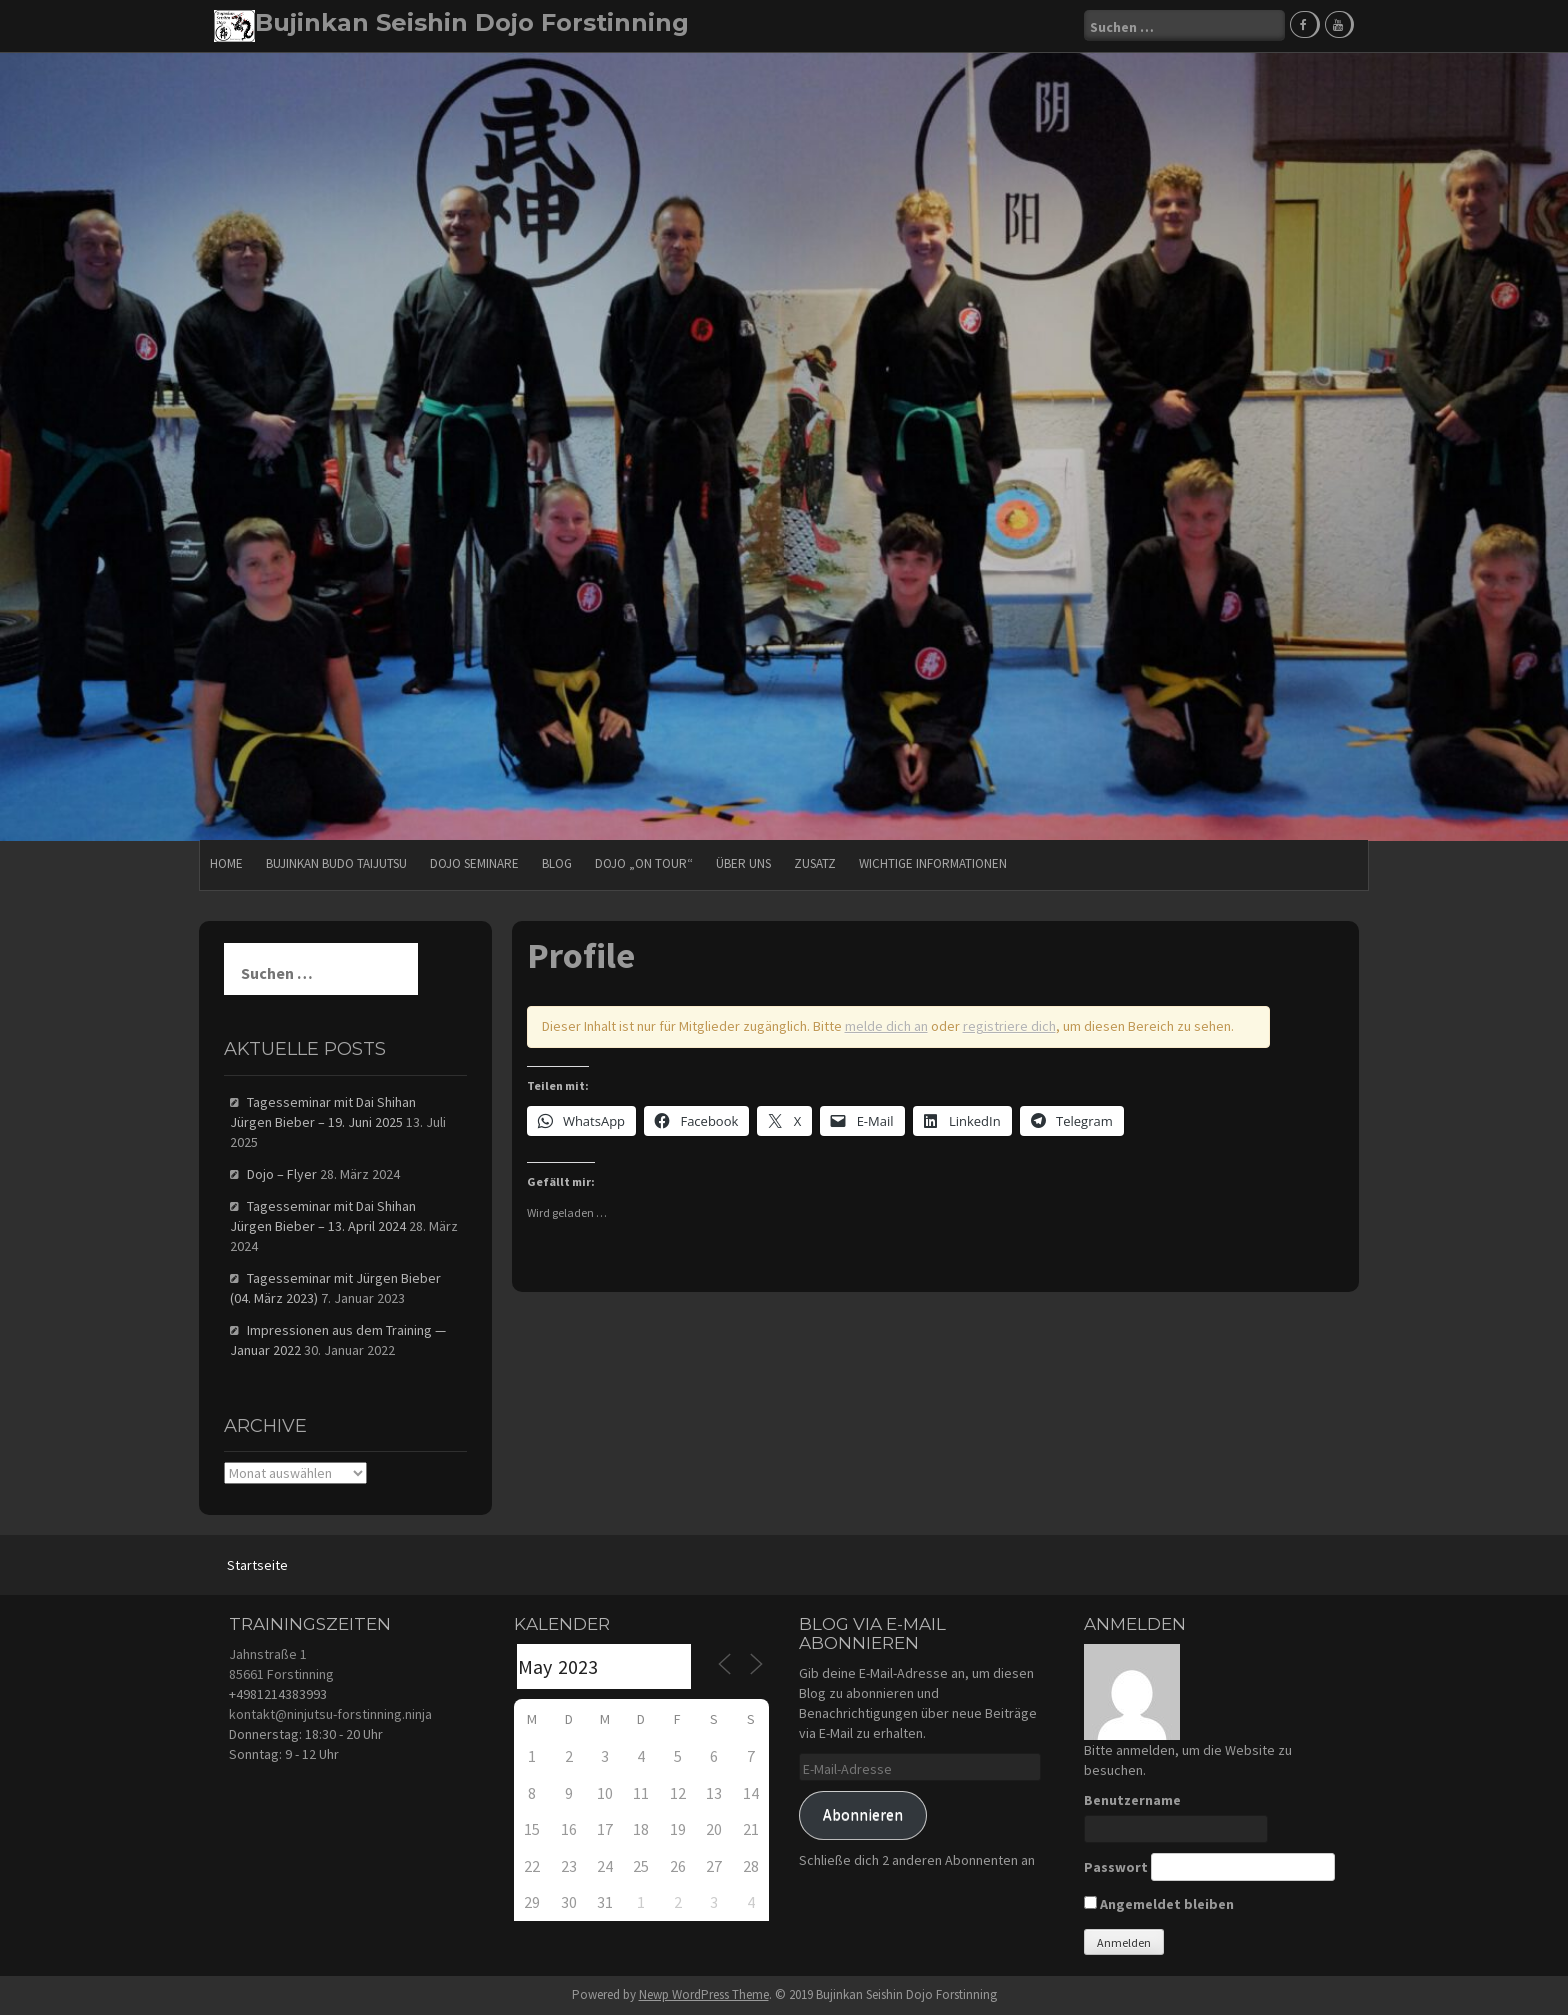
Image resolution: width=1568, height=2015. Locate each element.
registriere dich (1009, 1026)
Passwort (1116, 1867)
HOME (226, 863)
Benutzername (1132, 1800)
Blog (557, 863)
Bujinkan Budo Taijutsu (336, 863)
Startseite (257, 1565)
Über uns (743, 863)
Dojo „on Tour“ (644, 863)
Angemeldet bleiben (1159, 1904)
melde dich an (886, 1026)
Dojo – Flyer (282, 1174)
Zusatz (815, 863)
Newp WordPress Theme (704, 1994)
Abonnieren (863, 1814)
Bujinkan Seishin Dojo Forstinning (472, 22)
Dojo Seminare (474, 863)
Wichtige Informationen (933, 863)
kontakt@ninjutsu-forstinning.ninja (330, 1714)
